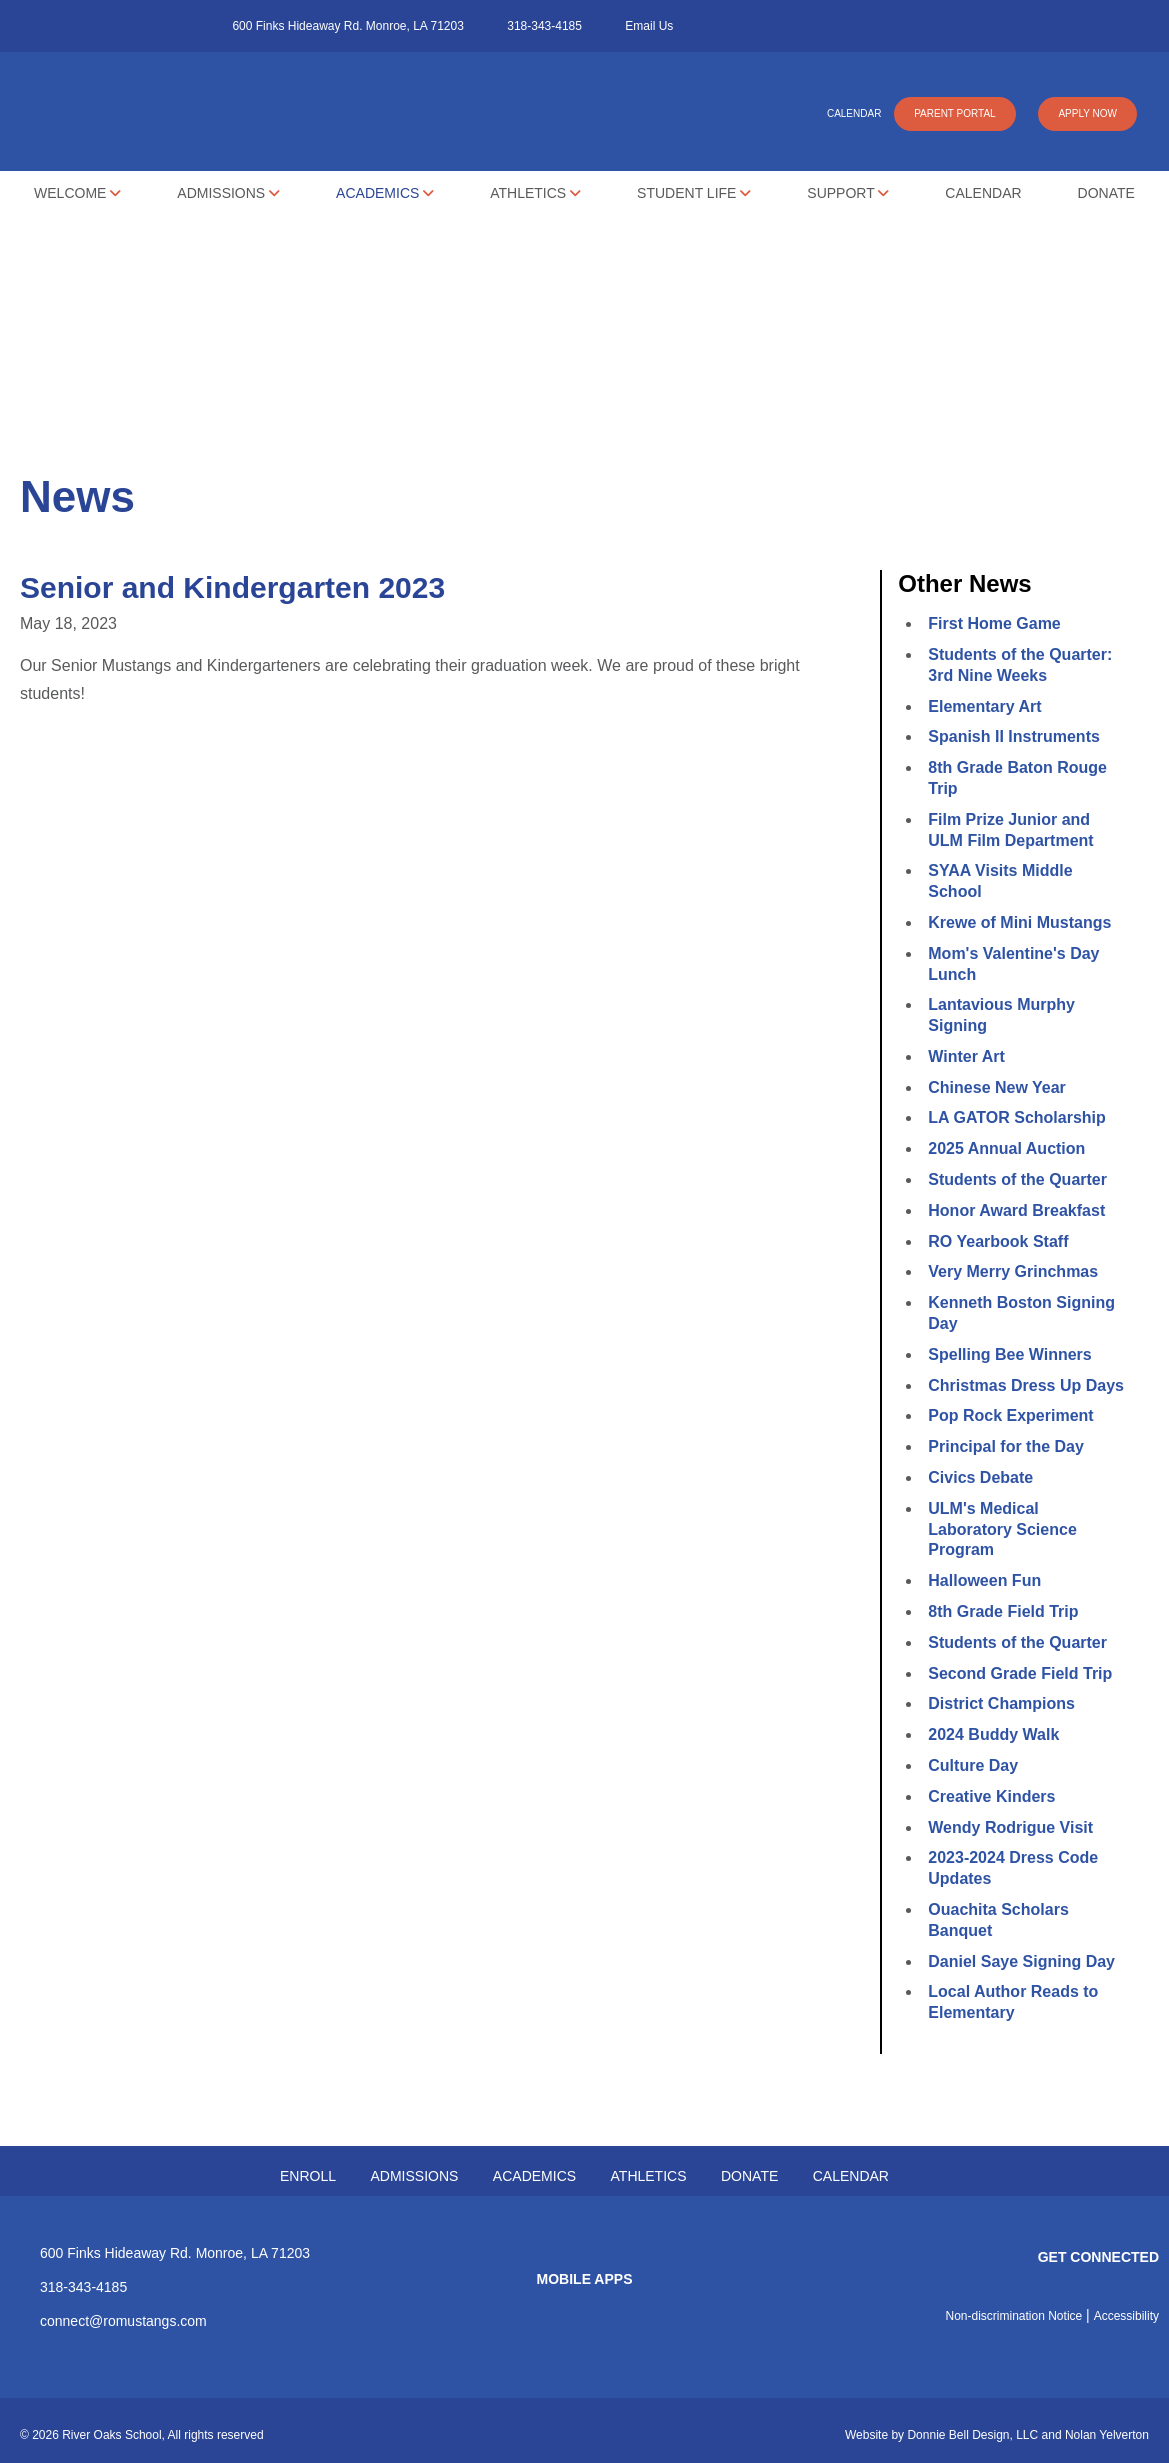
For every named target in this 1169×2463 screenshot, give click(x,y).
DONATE (749, 2176)
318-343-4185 (544, 26)
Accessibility (1126, 2316)
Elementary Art (984, 706)
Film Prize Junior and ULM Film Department (1010, 830)
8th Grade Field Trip (1003, 1611)
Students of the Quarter (1017, 1179)
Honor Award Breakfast (1016, 1210)
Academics (385, 193)
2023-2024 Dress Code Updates (1013, 1868)
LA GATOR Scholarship (1017, 1117)
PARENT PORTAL (955, 113)
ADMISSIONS (414, 2176)
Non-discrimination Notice (1014, 2316)
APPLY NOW (1087, 113)
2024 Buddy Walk (993, 1734)
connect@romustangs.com (123, 2321)
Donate (1106, 193)
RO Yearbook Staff (998, 1241)
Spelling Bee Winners (1009, 1354)
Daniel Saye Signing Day (1021, 1961)
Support (848, 193)
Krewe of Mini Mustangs (1019, 922)
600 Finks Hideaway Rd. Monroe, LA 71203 (347, 26)
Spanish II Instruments (1014, 736)
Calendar (983, 193)
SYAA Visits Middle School (1000, 881)
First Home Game (994, 623)
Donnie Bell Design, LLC (972, 2435)
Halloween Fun (984, 1580)
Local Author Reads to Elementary (1013, 2002)
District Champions (1001, 1703)
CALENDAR (854, 113)
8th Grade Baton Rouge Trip (1017, 778)
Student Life (694, 193)
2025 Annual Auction (1006, 1148)
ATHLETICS (649, 2176)
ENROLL (308, 2176)
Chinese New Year (997, 1087)
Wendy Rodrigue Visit (1010, 1827)
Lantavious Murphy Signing (1001, 1015)
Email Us (649, 26)
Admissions (228, 193)
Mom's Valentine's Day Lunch (1013, 964)
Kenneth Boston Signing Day (1021, 1313)
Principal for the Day (1006, 1446)
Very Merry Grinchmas (1013, 1271)
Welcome (77, 193)
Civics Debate (980, 1477)
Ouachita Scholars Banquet (998, 1920)
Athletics (535, 193)
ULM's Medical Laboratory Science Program (1002, 1529)
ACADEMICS (534, 2176)
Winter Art (966, 1056)
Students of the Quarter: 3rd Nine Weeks (1020, 665)
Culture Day (973, 1765)
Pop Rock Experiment (1010, 1415)
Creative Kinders (991, 1796)
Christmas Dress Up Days (1026, 1385)
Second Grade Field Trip (1020, 1673)
